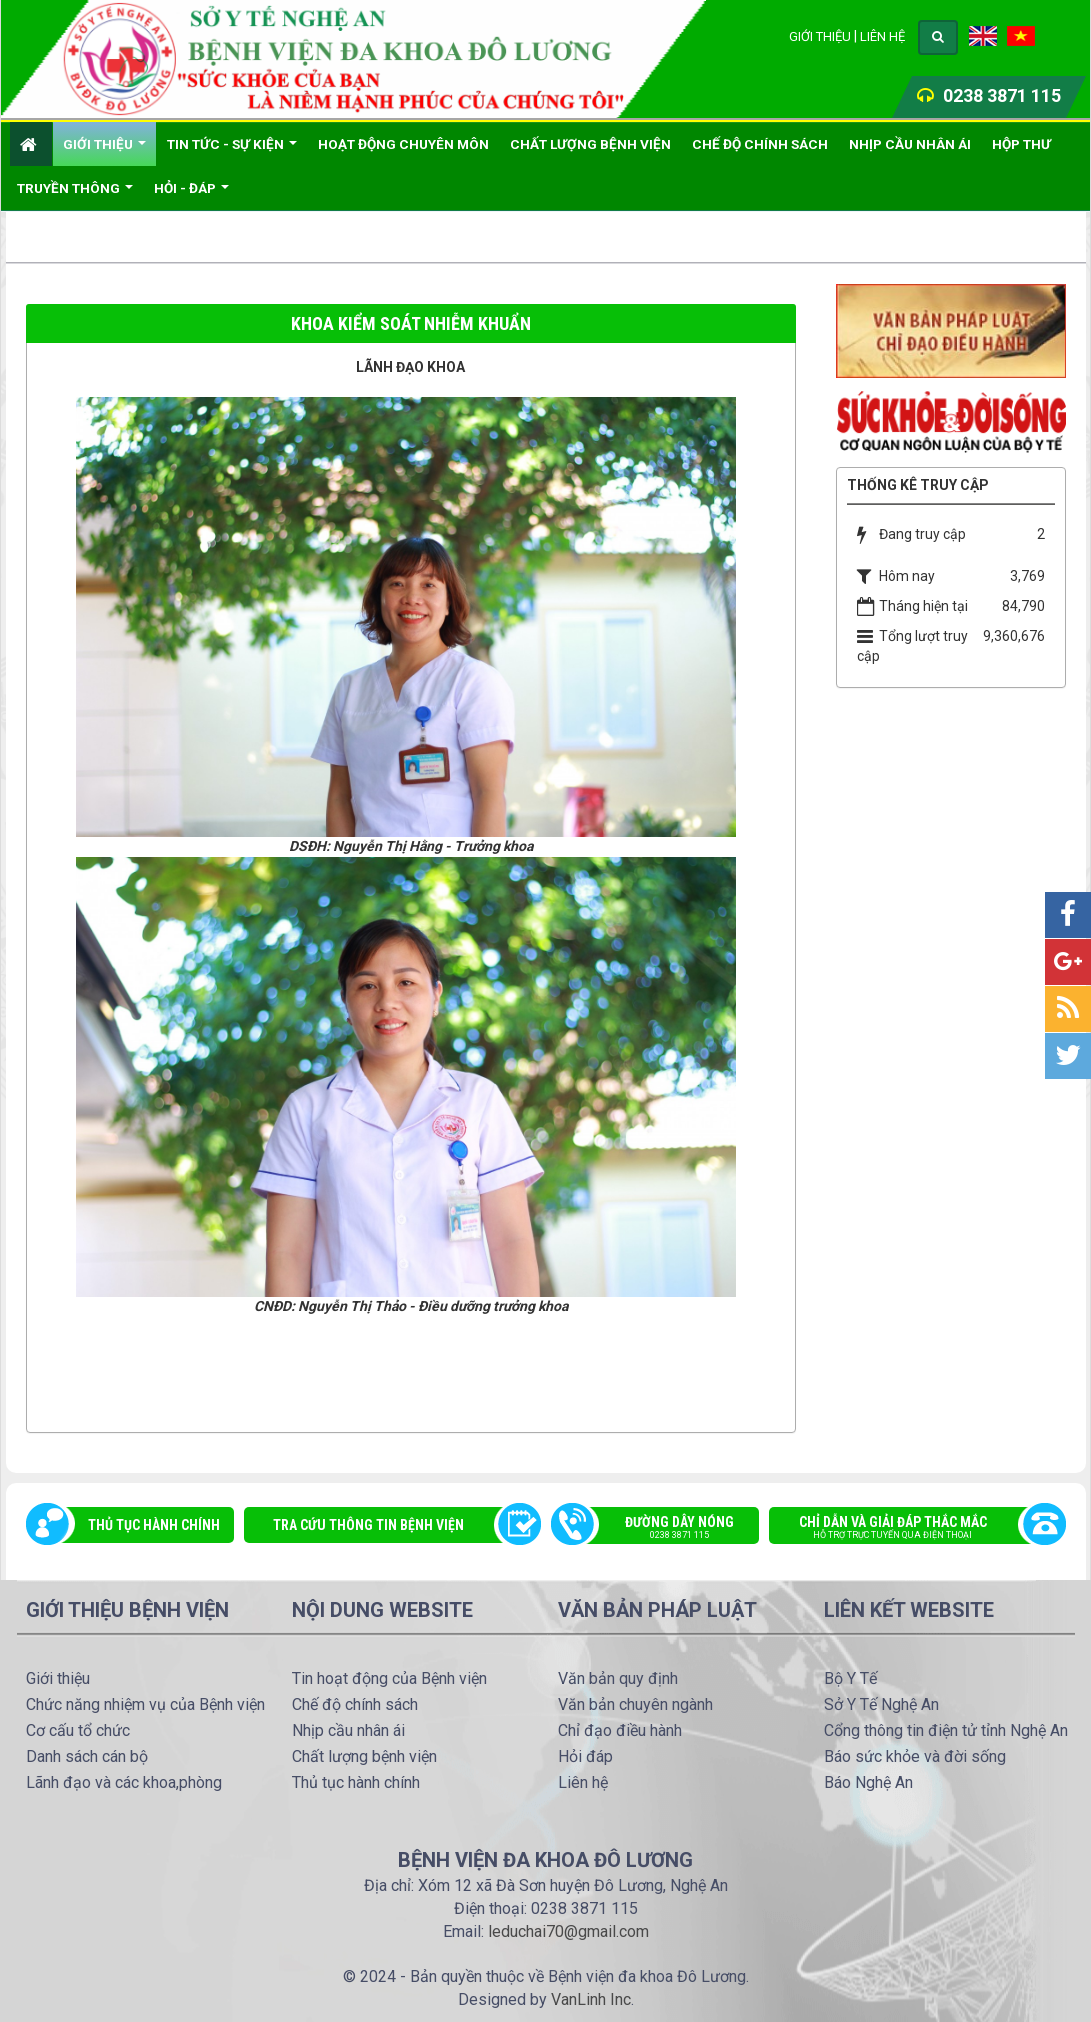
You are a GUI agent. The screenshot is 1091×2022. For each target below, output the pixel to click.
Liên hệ (882, 36)
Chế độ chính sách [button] (760, 144)
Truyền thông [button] (75, 195)
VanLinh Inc (591, 1999)
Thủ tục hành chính (154, 1525)
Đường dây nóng (665, 1529)
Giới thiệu (820, 36)
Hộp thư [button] (1021, 144)
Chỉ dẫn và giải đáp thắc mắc (907, 1529)
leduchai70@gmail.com (568, 1931)
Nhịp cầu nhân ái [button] (910, 144)
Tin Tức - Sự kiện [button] (232, 151)
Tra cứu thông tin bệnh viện (368, 1525)
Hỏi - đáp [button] (191, 195)
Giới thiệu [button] (104, 151)
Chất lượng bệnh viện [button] (590, 144)
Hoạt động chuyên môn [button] (403, 144)
